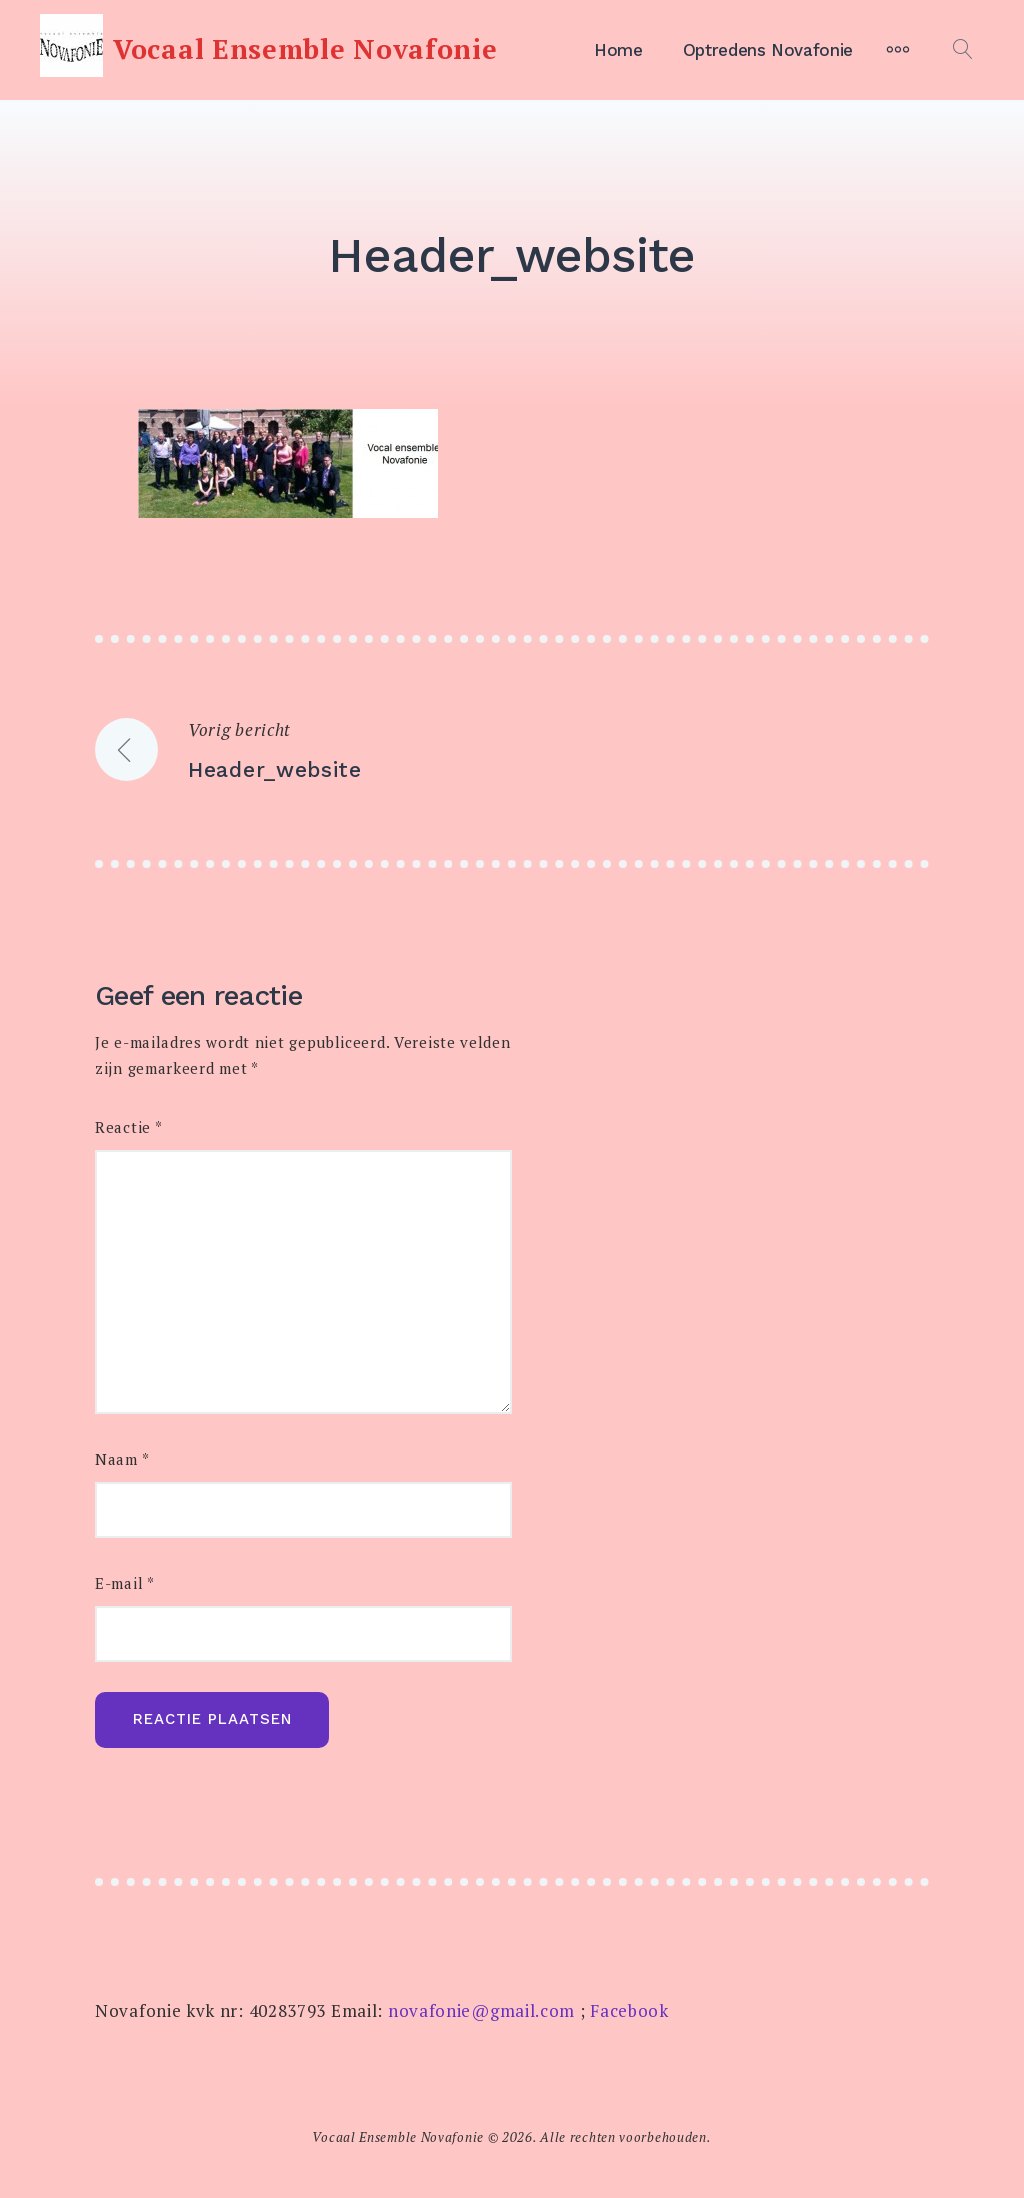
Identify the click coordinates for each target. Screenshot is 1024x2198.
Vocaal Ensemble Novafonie (305, 49)
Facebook (629, 2010)
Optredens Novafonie (768, 50)
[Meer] (898, 50)
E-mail (125, 1583)
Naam (122, 1459)
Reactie (128, 1127)
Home (618, 50)
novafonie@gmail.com (481, 2010)
